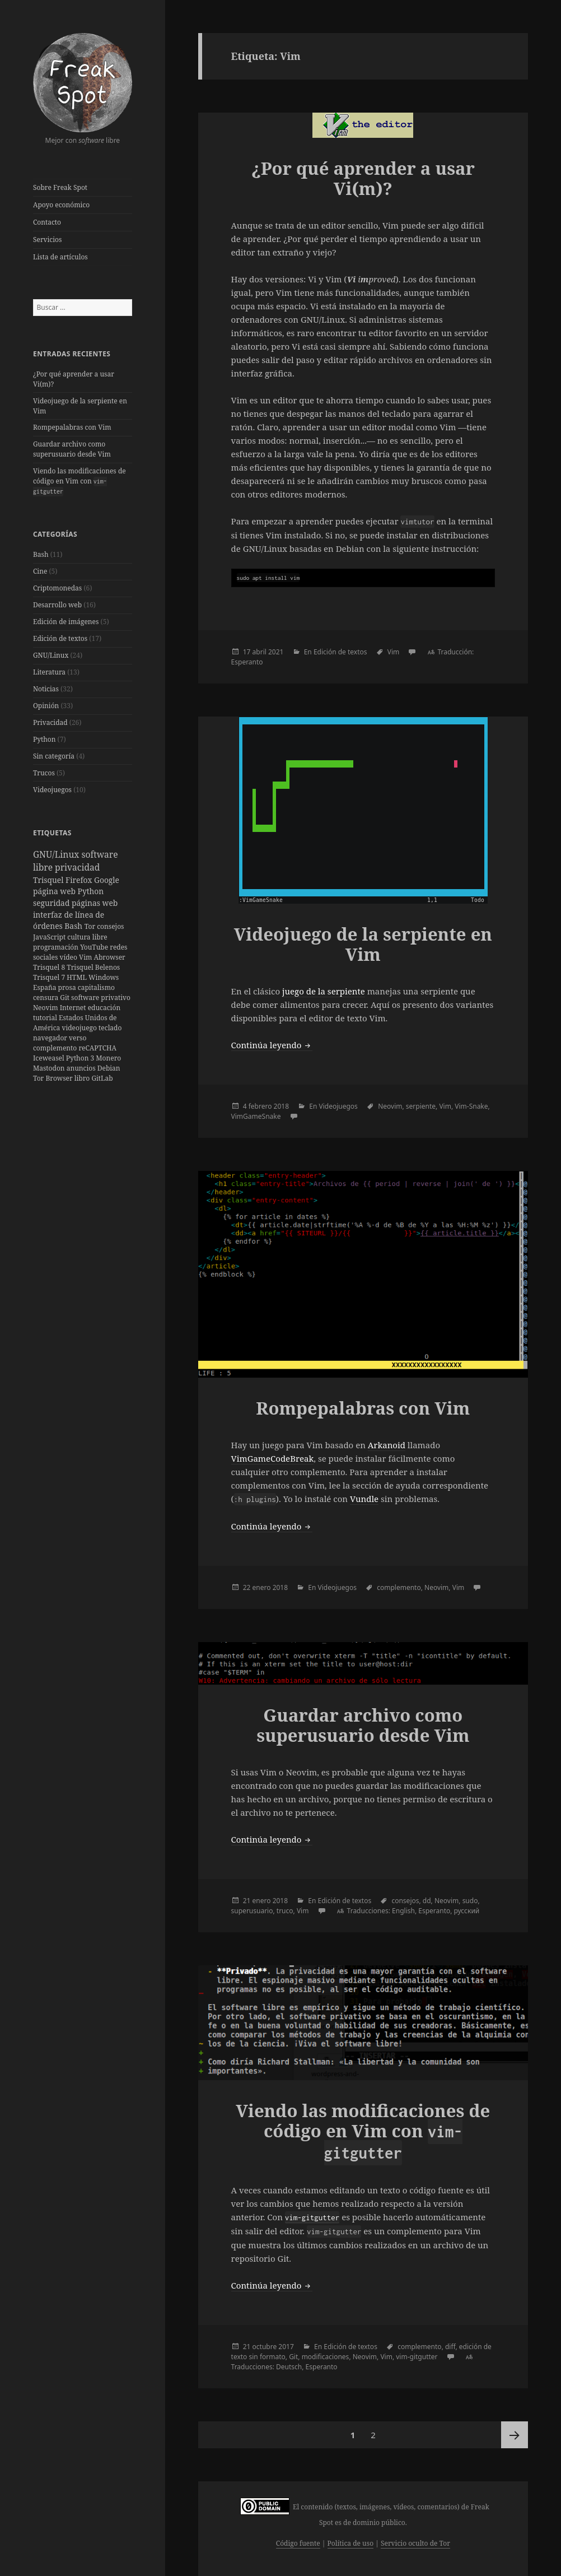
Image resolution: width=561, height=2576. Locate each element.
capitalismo (96, 987)
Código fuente (298, 2543)
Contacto (47, 222)
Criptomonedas (57, 588)
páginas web (95, 903)
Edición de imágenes (66, 621)
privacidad (77, 867)
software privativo (100, 997)
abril (260, 652)
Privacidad (50, 722)
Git (65, 997)
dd (427, 1900)
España (45, 987)
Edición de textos (60, 638)
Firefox (80, 880)
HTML (77, 977)
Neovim (46, 1007)
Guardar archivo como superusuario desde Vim (72, 449)
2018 (281, 1106)
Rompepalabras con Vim (72, 427)
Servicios (47, 239)
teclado (110, 1028)
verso (77, 1038)
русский (467, 1910)
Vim (86, 957)
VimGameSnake (256, 1116)
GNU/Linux (50, 655)
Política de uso (350, 2543)
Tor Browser (53, 1078)
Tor (91, 926)
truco (285, 1910)
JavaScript (50, 937)
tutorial (46, 1017)
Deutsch (289, 2367)
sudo (470, 1900)
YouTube (95, 947)
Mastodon (50, 1068)
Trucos (44, 773)
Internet (74, 1007)
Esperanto (247, 662)
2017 (285, 2346)
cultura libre (87, 937)
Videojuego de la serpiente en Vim (363, 944)
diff (450, 2346)
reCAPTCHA (97, 1048)
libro (83, 1078)
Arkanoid (386, 1444)
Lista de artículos (60, 257)
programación (56, 947)
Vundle (364, 1498)
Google (106, 880)
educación (104, 1007)
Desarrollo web (57, 605)
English (403, 1910)
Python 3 (81, 1058)
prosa (68, 987)
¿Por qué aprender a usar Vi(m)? (363, 178)
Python (44, 739)
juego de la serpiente (323, 991)
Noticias (46, 689)
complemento (55, 1048)
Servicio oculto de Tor (415, 2543)
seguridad (52, 903)
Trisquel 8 (50, 967)
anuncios (82, 1068)
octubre (265, 2346)
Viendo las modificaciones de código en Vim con (79, 481)
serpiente (421, 1106)
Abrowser (109, 957)
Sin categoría (53, 756)
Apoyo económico (61, 205)
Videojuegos (52, 789)
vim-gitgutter (416, 2356)
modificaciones (325, 2356)
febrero (260, 1106)
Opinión (46, 705)
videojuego (80, 1028)
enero (262, 1587)
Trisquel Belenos (93, 967)
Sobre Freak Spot (60, 187)
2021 (275, 652)
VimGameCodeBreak (272, 1458)
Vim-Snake (471, 1106)
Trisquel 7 (50, 977)
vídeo (69, 957)
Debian (108, 1068)
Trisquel (49, 880)
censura (46, 997)
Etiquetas (52, 833)
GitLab (102, 1078)
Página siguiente (514, 2434)
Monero (108, 1058)
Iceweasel (49, 1058)
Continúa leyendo (272, 1044)
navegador (51, 1038)
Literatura (49, 672)
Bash (41, 554)
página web (55, 891)
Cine (40, 571)
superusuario (252, 1910)
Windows (103, 977)
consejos (110, 926)
